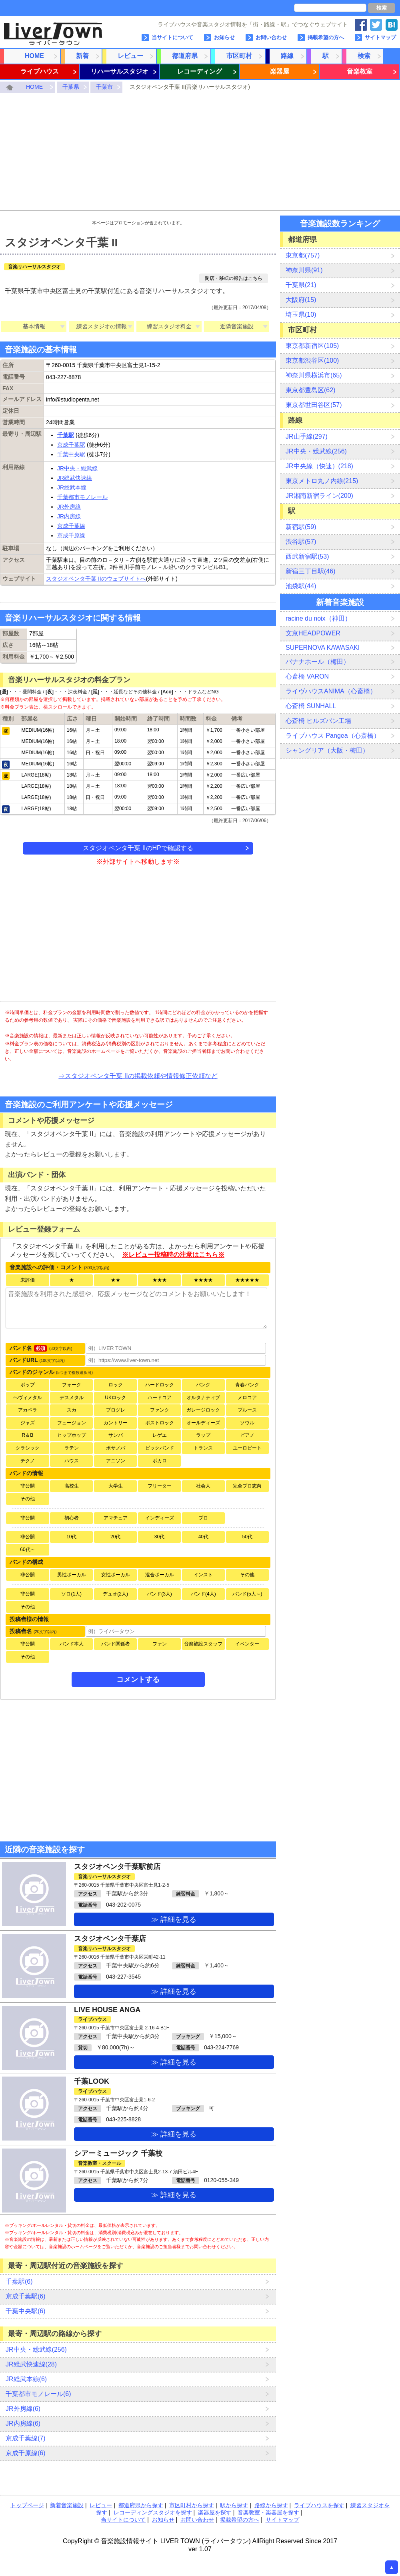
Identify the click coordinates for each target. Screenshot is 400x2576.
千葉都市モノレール (82, 497)
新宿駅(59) (301, 526)
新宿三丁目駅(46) (310, 571)
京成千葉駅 (71, 444)
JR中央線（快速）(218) (319, 466)
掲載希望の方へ (326, 37)
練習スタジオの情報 (101, 326)
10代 (71, 1537)
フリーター (160, 1486)
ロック (115, 1385)
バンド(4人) (203, 1594)
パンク (203, 1385)
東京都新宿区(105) (312, 345)
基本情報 (34, 326)
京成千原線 (71, 535)
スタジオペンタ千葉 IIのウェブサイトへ (96, 578)
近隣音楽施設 (237, 326)
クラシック (28, 1448)
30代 (159, 1537)
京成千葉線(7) (26, 2438)
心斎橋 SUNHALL (311, 706)
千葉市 (104, 87)
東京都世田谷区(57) (314, 404)
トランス (203, 1448)
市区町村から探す (191, 2505)
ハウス (71, 1461)
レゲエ (159, 1435)
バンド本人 (72, 1644)
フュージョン (71, 1423)
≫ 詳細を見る (173, 1919)
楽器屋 (279, 71)
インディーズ (159, 1518)
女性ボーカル (115, 1575)
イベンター (247, 1644)
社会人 (203, 1486)
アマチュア (116, 1518)
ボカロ (159, 1461)
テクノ (27, 1461)
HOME (34, 55)
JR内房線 (69, 516)
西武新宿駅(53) (307, 556)
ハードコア (160, 1397)
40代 (203, 1537)
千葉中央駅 (71, 454)
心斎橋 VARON (307, 676)
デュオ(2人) (115, 1594)
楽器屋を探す (215, 2512)
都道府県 (185, 55)
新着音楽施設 (67, 2505)
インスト (203, 1575)
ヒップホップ (71, 1435)
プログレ (115, 1410)
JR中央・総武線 (77, 468)
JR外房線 (69, 506)
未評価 (27, 1280)
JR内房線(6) (23, 2423)
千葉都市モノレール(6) (38, 2393)
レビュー (130, 55)
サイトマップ (380, 37)
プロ (203, 1518)
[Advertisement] (200, 153)
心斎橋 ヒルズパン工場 (318, 720)
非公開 (27, 1486)
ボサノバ (115, 1448)
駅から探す (234, 2505)
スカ (71, 1410)
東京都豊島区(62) (310, 390)
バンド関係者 (115, 1644)
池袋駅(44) (301, 586)
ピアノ (247, 1435)
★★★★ (203, 1280)
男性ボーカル (71, 1575)
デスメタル (72, 1397)
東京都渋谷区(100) (312, 360)
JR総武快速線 (74, 478)
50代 (247, 1537)
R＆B (28, 1435)
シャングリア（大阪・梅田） (327, 750)
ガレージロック (203, 1410)
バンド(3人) (159, 1594)
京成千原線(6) (26, 2453)
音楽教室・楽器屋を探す (268, 2512)
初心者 (71, 1518)
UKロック (115, 1397)
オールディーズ (203, 1423)
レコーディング (199, 71)
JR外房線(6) (23, 2408)
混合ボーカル (159, 1575)
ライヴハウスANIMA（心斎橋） (331, 691)
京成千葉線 (71, 526)
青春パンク (247, 1385)
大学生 (115, 1486)
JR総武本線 (71, 487)
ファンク (159, 1410)
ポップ (27, 1385)
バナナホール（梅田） (318, 661)
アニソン (115, 1461)
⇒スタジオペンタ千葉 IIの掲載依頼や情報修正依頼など (137, 1075)
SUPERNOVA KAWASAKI (323, 647)
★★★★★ (247, 1280)
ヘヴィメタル (27, 1397)
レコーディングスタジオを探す (153, 2512)
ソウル (247, 1423)
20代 (115, 1537)
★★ (115, 1280)
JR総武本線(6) (26, 2379)
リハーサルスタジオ (119, 71)
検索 (381, 8)
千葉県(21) (301, 285)
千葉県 (70, 87)
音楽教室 (359, 71)
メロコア (247, 1397)
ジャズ (27, 1423)
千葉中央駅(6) (26, 2311)
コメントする (138, 1679)
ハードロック (159, 1385)
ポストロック (159, 1423)
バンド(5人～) (247, 1594)
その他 (27, 1499)
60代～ (27, 1549)
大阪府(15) (301, 299)
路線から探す (271, 2505)
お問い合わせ (271, 37)
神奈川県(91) (304, 270)
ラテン (71, 1448)
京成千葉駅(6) (26, 2296)
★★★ (159, 1280)
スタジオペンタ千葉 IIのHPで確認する (138, 848)
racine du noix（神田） (318, 618)
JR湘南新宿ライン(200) (319, 495)
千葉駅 (65, 435)
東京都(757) (303, 255)
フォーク (71, 1385)
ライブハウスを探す (319, 2505)
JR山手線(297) (307, 436)
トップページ (27, 2505)
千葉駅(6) (19, 2281)
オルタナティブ (203, 1397)
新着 (82, 55)
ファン (159, 1644)
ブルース (247, 1410)
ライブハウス (39, 71)
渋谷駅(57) (301, 541)
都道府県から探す (140, 2505)
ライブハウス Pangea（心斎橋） (333, 735)
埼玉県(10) (301, 314)
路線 (287, 55)
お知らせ (224, 37)
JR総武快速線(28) (31, 2364)
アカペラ (27, 1410)
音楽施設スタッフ (203, 1644)
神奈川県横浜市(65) (314, 375)
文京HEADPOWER (313, 633)
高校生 (71, 1486)
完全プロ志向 (247, 1486)
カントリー (116, 1423)
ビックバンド (159, 1448)
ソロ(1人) (71, 1594)
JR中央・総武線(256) (36, 2349)
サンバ (115, 1435)
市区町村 (239, 55)
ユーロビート (247, 1448)
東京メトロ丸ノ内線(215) (322, 480)
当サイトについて (172, 37)
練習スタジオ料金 (169, 326)
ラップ (203, 1435)
